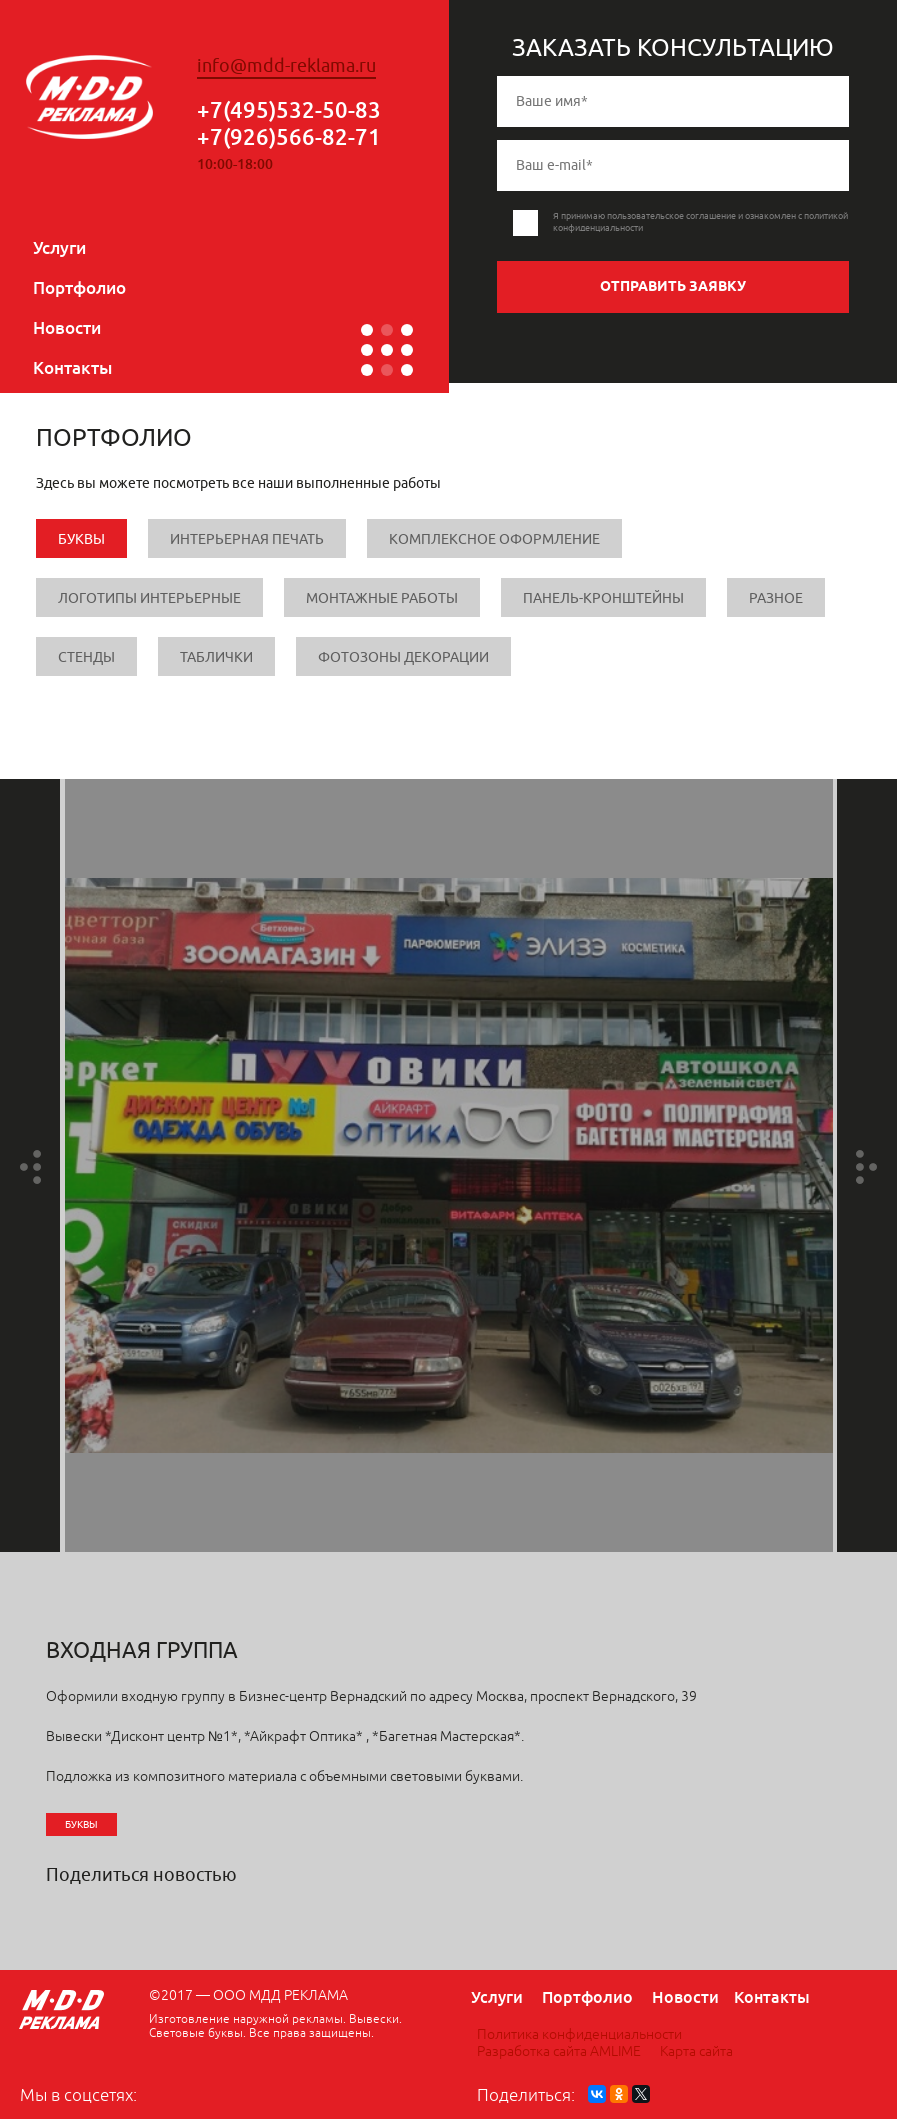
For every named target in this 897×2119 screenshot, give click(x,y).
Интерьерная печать (247, 539)
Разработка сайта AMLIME (559, 2051)
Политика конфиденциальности (579, 2034)
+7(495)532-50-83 (289, 109)
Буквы (81, 539)
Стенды (86, 657)
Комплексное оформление (494, 539)
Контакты (72, 367)
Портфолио (79, 287)
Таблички (216, 657)
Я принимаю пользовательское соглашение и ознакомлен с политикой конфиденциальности (700, 222)
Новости (67, 327)
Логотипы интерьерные (149, 598)
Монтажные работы (382, 598)
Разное (776, 598)
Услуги (59, 247)
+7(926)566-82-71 (289, 136)
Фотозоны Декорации (403, 657)
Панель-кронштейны (603, 598)
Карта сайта (696, 2051)
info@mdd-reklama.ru (286, 66)
